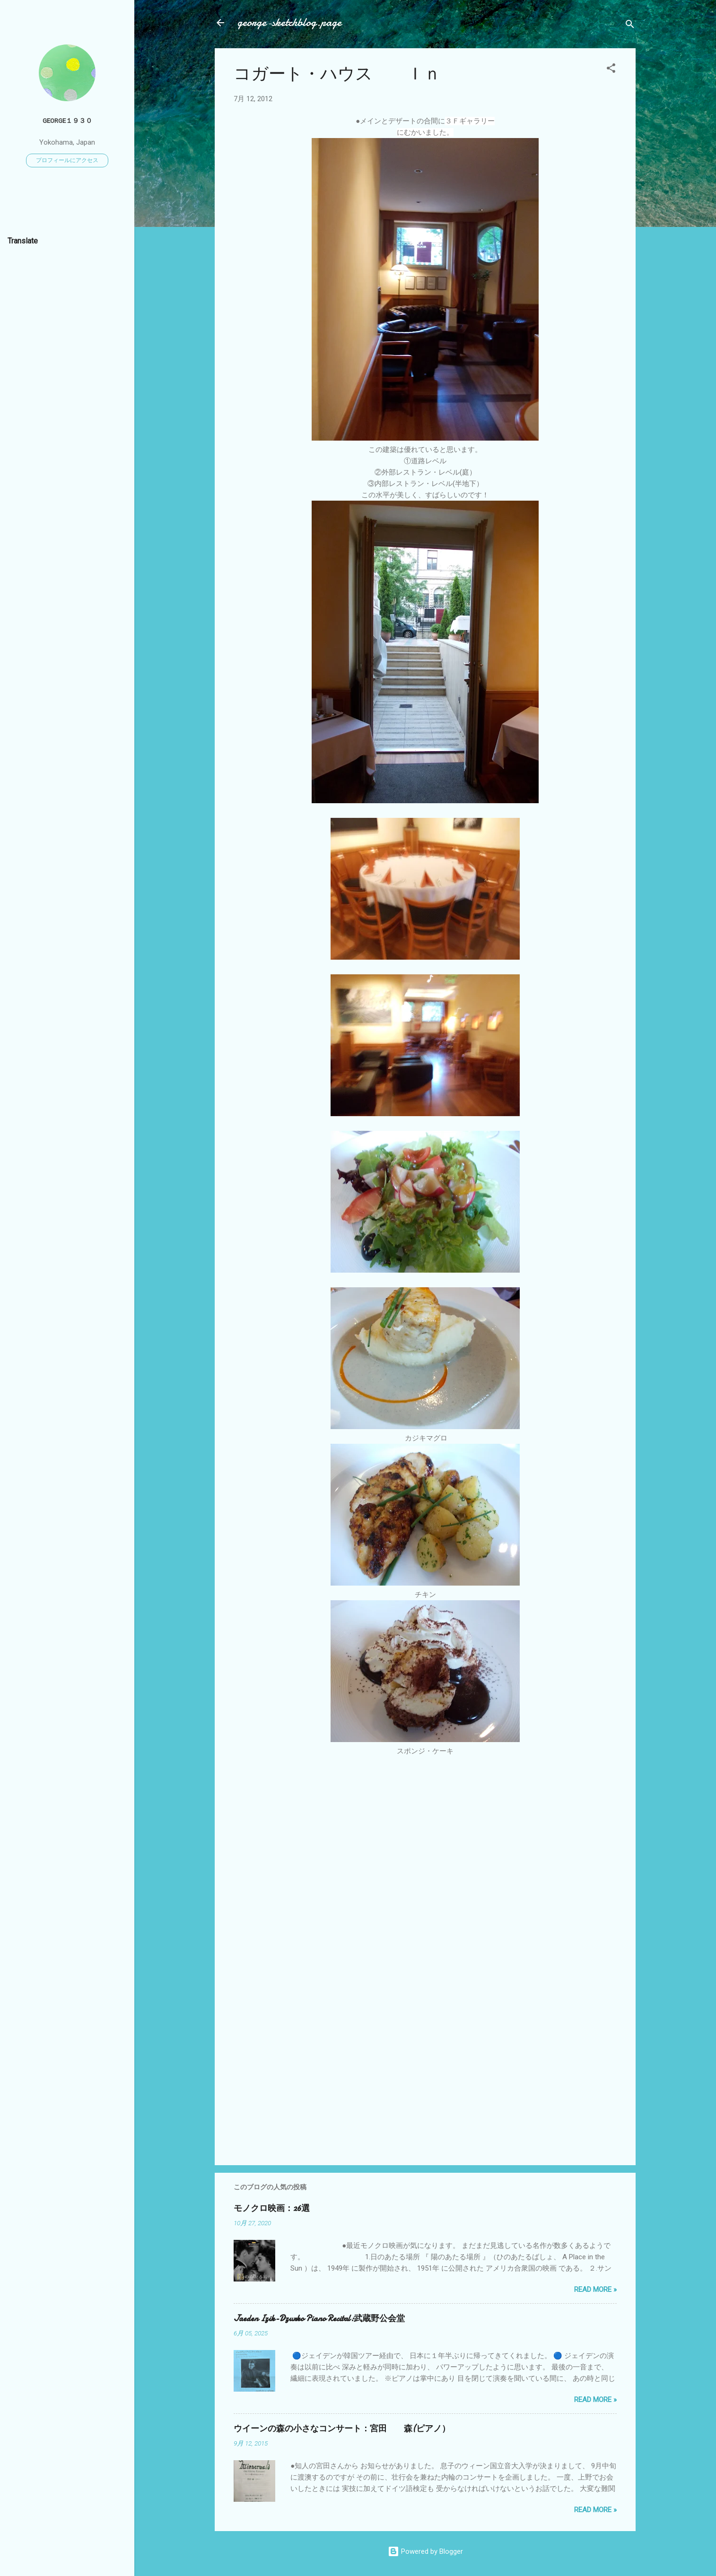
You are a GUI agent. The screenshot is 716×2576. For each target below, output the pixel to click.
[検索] (630, 25)
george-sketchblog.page (289, 22)
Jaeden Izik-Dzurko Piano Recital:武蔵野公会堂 (319, 2318)
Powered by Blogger (425, 2551)
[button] (611, 69)
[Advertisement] (425, 2077)
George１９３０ (67, 120)
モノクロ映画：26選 (272, 2208)
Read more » (595, 2289)
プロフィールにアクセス (67, 160)
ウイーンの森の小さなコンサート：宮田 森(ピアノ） (342, 2429)
